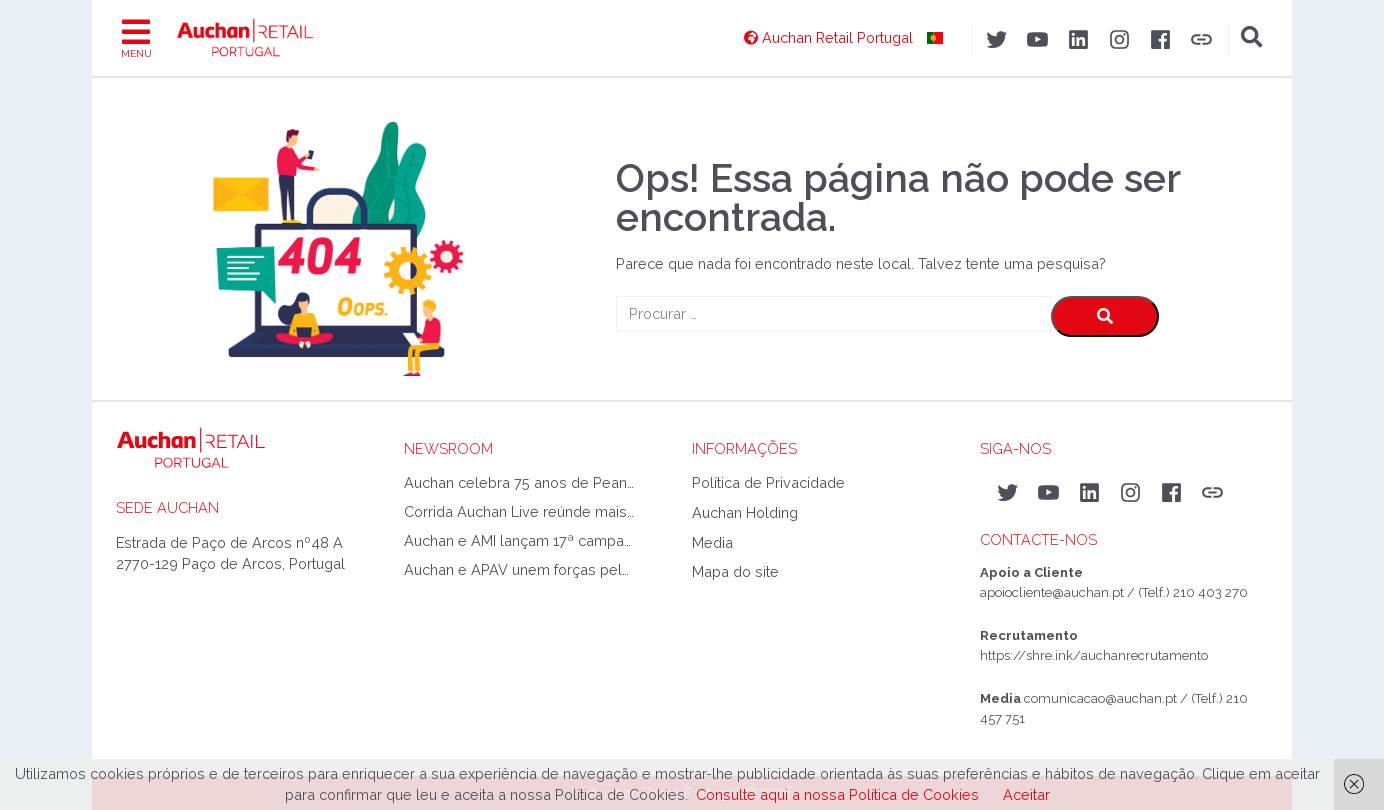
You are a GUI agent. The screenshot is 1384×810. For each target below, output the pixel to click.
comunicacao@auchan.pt (1100, 698)
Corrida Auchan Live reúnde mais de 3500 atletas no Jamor (519, 511)
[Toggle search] (1252, 38)
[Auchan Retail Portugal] (843, 38)
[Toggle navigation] (136, 37)
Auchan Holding (745, 512)
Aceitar (1026, 794)
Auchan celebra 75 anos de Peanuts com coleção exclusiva (519, 482)
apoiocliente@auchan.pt (1052, 592)
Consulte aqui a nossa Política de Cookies (837, 794)
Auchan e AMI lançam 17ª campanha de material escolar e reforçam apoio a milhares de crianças (519, 540)
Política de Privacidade (768, 482)
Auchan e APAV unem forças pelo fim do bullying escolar (519, 569)
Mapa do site (735, 571)
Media (712, 542)
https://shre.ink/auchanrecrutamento (1094, 655)
